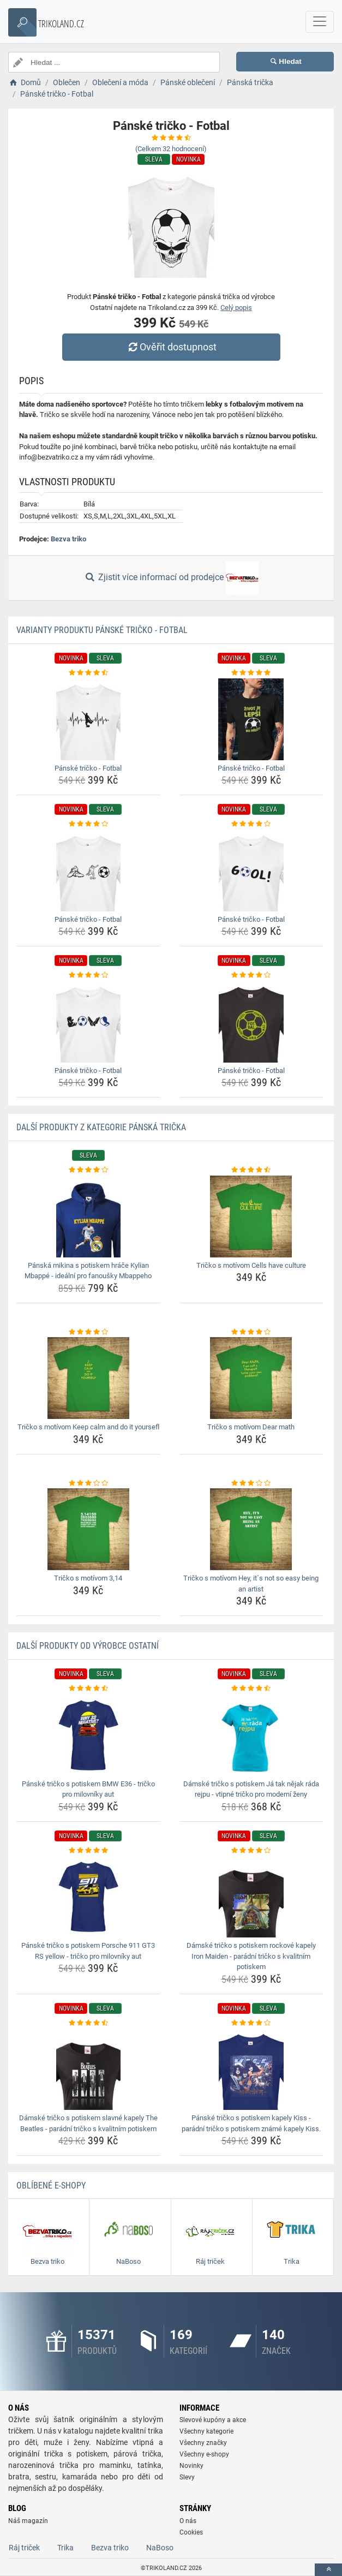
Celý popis (236, 307)
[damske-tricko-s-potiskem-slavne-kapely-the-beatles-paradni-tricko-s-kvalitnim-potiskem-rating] (88, 2023)
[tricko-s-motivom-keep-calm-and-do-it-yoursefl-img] (88, 1378)
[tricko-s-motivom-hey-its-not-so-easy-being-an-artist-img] (251, 1529)
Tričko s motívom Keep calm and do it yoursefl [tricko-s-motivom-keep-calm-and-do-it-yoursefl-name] (88, 1427)
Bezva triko (68, 539)
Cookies (191, 2532)
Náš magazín (28, 2521)
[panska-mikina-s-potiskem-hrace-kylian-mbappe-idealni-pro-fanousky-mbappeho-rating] (88, 1170)
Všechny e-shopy (204, 2454)
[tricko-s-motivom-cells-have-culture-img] (251, 1216)
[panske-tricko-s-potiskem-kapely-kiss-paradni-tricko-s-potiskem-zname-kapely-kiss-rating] (251, 2023)
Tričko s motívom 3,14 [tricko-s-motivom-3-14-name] (88, 1578)
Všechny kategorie (206, 2431)
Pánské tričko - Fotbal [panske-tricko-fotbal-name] (88, 768)
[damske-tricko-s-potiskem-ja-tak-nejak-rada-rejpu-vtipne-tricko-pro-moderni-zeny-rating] (251, 1688)
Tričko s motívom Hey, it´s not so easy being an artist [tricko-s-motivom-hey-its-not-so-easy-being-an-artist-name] (251, 1583)
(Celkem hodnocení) (171, 149)
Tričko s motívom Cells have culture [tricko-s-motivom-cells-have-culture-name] (251, 1265)
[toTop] (328, 2569)
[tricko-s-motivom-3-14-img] (88, 1529)
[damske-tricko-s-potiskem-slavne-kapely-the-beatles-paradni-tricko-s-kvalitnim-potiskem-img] (88, 2069)
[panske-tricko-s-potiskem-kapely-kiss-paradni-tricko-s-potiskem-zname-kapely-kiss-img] (251, 2069)
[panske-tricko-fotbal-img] (88, 719)
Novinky (191, 2466)
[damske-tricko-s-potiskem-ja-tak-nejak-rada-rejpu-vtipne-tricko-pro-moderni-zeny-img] (251, 1735)
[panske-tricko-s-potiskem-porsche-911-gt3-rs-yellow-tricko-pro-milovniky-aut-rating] (88, 1850)
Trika (65, 2547)
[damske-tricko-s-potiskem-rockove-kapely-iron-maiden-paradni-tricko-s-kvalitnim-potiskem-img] (251, 1896)
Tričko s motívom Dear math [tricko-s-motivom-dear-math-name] (251, 1427)
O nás (187, 2521)
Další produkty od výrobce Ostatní (87, 1646)
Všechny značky (203, 2443)
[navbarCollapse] (319, 22)
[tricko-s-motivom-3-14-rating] (88, 1483)
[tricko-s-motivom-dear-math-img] (251, 1378)
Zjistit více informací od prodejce (170, 578)
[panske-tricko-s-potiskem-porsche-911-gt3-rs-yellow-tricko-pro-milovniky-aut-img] (88, 1896)
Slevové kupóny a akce (212, 2420)
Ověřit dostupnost (170, 346)
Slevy (187, 2477)
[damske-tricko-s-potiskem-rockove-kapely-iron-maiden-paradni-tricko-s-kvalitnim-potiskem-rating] (251, 1850)
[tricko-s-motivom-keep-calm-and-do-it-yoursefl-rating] (88, 1332)
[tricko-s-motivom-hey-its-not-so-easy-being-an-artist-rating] (251, 1483)
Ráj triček (24, 2547)
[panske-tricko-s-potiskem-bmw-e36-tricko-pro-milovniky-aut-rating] (88, 1688)
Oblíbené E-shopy (51, 2185)
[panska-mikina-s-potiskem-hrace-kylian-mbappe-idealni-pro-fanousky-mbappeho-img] (88, 1216)
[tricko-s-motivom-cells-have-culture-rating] (251, 1170)
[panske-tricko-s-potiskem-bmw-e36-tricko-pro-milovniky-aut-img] (88, 1735)
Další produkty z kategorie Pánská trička (101, 1127)
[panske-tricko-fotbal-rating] (88, 672)
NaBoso (159, 2547)
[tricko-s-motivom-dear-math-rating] (251, 1332)
